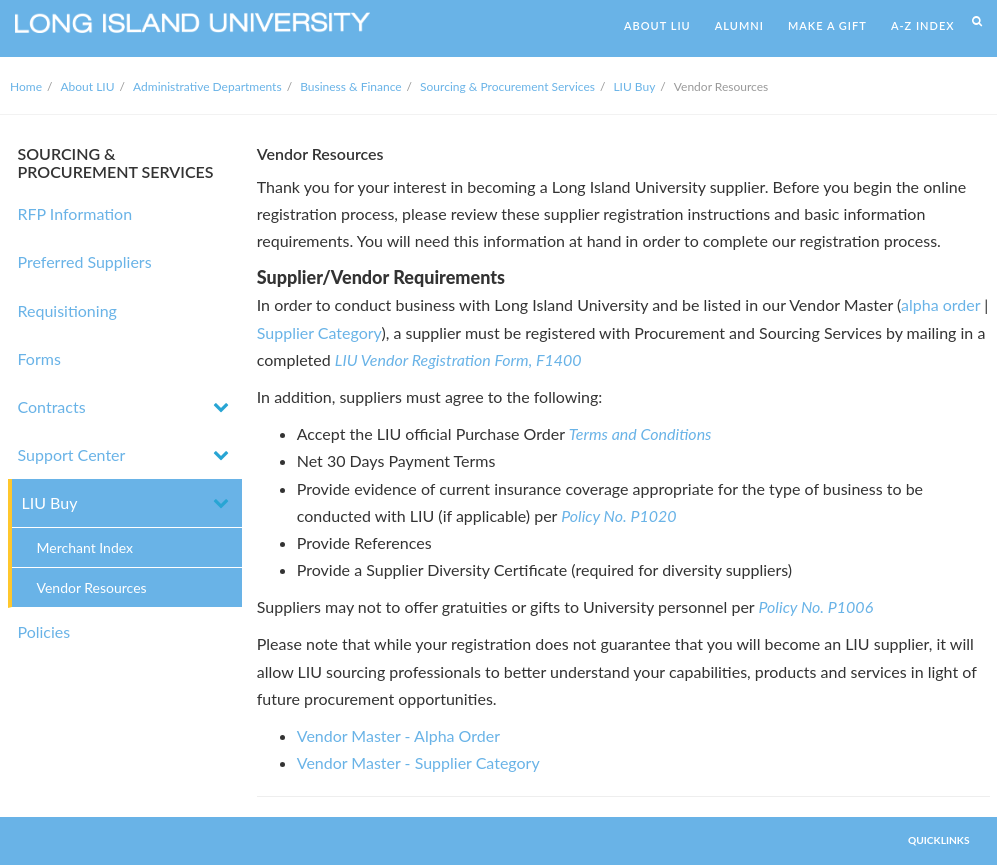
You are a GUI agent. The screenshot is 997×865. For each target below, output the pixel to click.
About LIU (88, 86)
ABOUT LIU (657, 25)
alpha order (940, 304)
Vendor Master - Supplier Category (418, 762)
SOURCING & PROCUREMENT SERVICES (116, 162)
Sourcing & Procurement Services (507, 86)
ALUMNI (739, 25)
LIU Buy (634, 86)
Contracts (52, 406)
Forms (39, 358)
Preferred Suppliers (85, 261)
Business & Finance (350, 86)
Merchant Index (85, 547)
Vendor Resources (92, 587)
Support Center (72, 454)
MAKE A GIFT (827, 25)
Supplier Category (319, 332)
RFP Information (75, 213)
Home (26, 86)
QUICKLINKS (939, 840)
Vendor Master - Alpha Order (398, 735)
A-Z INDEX (923, 25)
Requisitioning (67, 310)
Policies (44, 631)
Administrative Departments (207, 86)
